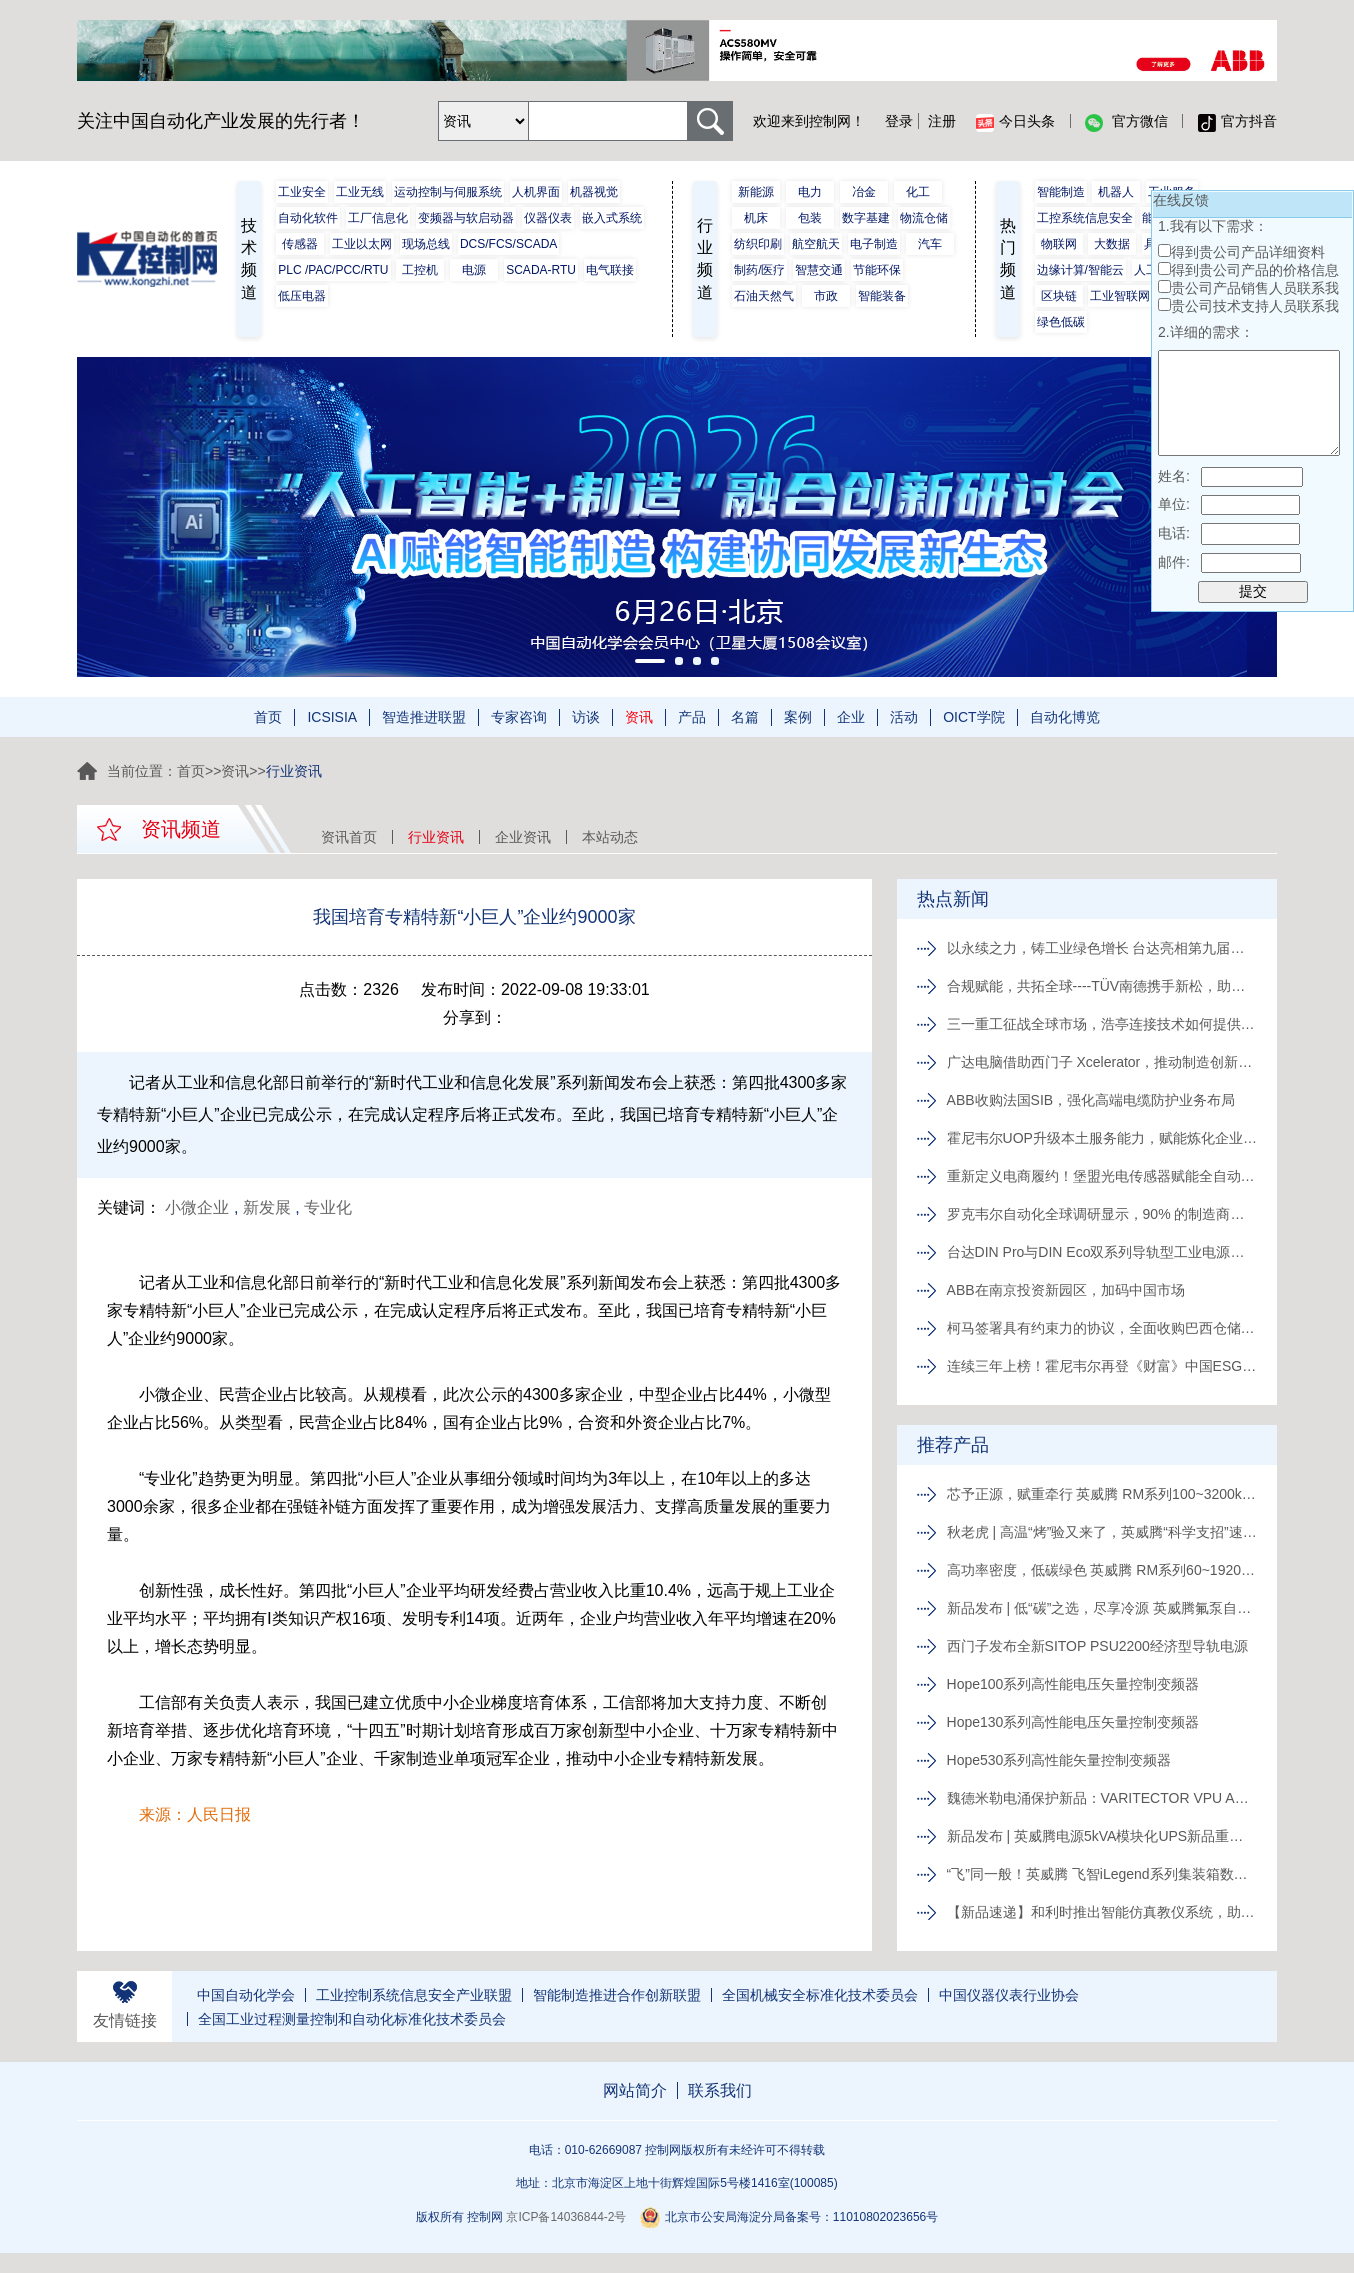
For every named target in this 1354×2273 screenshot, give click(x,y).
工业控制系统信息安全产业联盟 (414, 1995)
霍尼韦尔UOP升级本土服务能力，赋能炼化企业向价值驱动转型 (1102, 1138)
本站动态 (610, 837)
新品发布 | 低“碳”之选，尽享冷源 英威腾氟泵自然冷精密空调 (1102, 1608)
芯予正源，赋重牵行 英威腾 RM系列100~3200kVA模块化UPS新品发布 (1102, 1494)
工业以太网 (362, 244)
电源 (474, 270)
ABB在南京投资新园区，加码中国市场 (1066, 1290)
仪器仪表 (548, 218)
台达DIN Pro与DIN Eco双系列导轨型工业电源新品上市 (1102, 1252)
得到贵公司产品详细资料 (1248, 252)
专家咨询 (519, 717)
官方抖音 (1237, 122)
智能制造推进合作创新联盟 (617, 1995)
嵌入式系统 (612, 218)
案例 (798, 717)
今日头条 (1015, 122)
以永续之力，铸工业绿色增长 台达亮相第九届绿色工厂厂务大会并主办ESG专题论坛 (1102, 948)
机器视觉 (594, 192)
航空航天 (816, 244)
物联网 (1059, 244)
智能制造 (1061, 192)
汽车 (930, 244)
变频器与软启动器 (466, 218)
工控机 (420, 270)
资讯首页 (349, 837)
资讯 (639, 717)
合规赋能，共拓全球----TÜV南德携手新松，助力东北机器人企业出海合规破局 (1102, 986)
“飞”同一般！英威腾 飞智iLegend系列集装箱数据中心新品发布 (1102, 1874)
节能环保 (877, 270)
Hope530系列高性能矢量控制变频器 (1059, 1760)
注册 (942, 121)
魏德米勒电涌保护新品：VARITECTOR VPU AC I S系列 (1102, 1798)
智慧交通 (819, 270)
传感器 (300, 244)
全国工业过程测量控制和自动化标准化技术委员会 (352, 2019)
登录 (899, 121)
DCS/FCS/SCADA (508, 244)
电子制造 (874, 244)
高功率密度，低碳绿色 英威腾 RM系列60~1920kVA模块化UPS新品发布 (1102, 1570)
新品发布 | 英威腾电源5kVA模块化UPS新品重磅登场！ (1102, 1836)
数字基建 (866, 218)
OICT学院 (973, 717)
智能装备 (882, 296)
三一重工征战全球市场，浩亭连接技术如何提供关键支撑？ (1102, 1024)
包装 (810, 218)
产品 (692, 717)
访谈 (586, 717)
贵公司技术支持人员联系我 (1255, 306)
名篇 (745, 717)
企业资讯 (523, 837)
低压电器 (302, 296)
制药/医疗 (759, 270)
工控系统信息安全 (1085, 218)
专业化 (328, 1207)
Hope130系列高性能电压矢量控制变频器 (1073, 1722)
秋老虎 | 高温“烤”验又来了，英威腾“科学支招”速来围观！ (1102, 1532)
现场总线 (426, 244)
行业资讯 (436, 837)
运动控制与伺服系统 (448, 192)
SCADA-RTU (541, 270)
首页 (268, 717)
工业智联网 (1120, 296)
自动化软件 (308, 218)
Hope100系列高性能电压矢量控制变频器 (1073, 1684)
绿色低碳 (1061, 322)
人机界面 (536, 192)
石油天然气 (764, 296)
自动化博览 (1065, 717)
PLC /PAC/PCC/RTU (333, 270)
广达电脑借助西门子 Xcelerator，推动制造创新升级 (1102, 1062)
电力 (810, 192)
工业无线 (360, 192)
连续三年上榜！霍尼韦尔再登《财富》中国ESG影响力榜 (1102, 1366)
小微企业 (197, 1207)
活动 (904, 717)
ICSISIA (332, 717)
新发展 (267, 1207)
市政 (826, 296)
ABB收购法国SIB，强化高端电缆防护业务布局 (1091, 1100)
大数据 (1112, 244)
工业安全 (302, 192)
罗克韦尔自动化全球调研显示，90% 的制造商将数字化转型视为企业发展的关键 (1102, 1214)
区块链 (1059, 296)
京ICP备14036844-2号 (566, 2217)
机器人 (1116, 192)
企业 (851, 717)
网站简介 (635, 2090)
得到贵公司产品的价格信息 (1255, 270)
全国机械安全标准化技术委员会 (820, 1995)
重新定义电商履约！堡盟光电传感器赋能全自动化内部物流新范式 (1102, 1176)
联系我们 (720, 2090)
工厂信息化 (378, 218)
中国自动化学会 (246, 1995)
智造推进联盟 (424, 717)
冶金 (864, 192)
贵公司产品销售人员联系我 (1255, 288)
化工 (918, 192)
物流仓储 (924, 218)
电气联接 (610, 270)
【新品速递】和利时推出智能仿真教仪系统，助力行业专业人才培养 (1102, 1912)
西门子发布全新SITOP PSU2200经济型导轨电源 (1097, 1646)
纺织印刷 (758, 244)
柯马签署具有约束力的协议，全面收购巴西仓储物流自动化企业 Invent (1102, 1328)
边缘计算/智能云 (1080, 270)
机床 (756, 218)
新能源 (756, 192)
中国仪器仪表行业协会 (1009, 1995)
